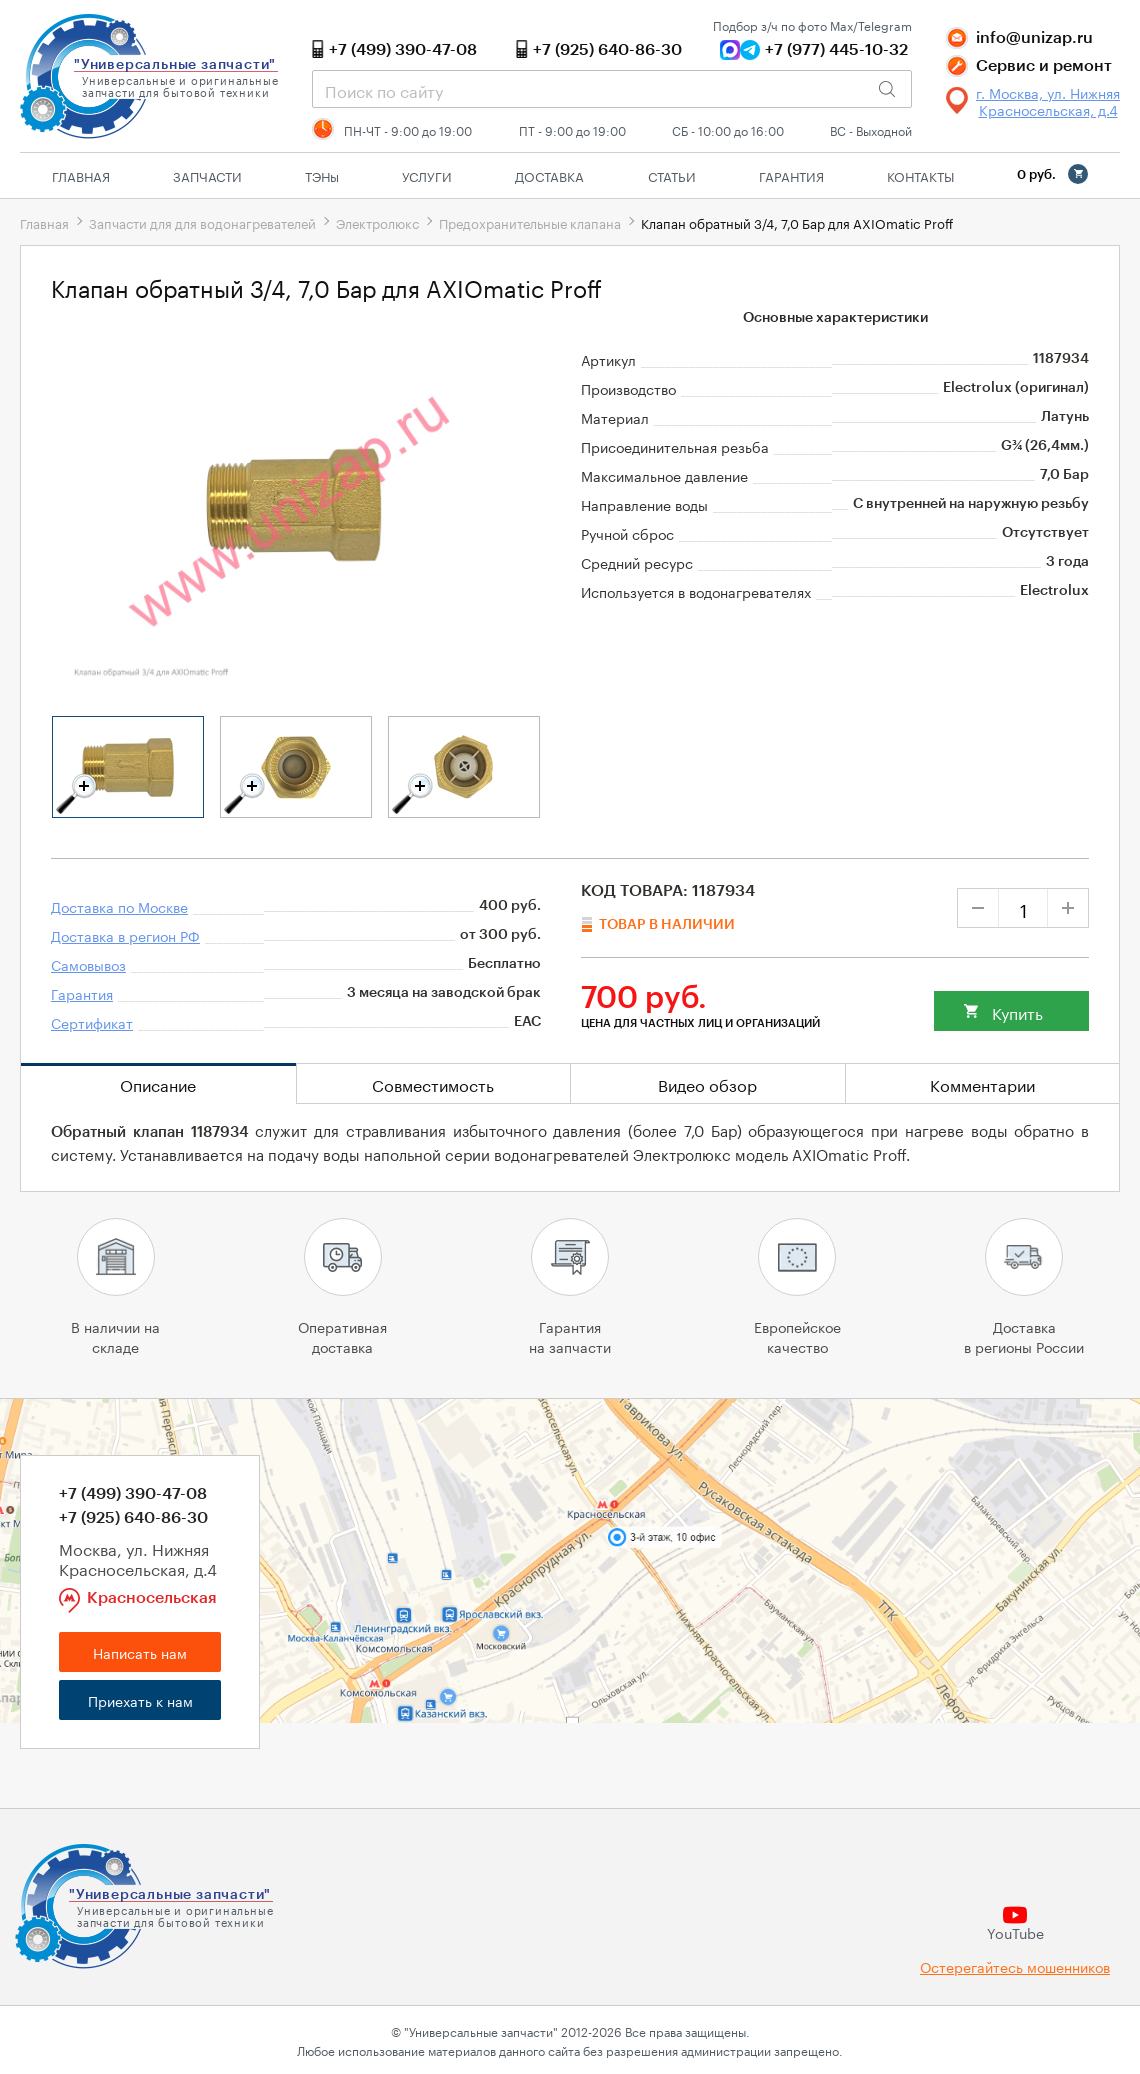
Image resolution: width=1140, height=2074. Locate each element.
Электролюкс (377, 222)
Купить (1017, 1011)
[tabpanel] (128, 767)
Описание (158, 1083)
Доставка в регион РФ (125, 935)
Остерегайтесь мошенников (1015, 1966)
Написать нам (140, 1652)
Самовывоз (88, 964)
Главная (81, 175)
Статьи (672, 175)
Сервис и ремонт (1044, 66)
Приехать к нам (140, 1700)
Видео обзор (707, 1083)
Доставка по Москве (119, 906)
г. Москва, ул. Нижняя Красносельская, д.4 (1048, 101)
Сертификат (92, 1022)
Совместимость (433, 1083)
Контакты (920, 175)
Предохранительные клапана (530, 222)
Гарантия (791, 175)
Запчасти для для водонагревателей (202, 222)
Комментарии (982, 1083)
